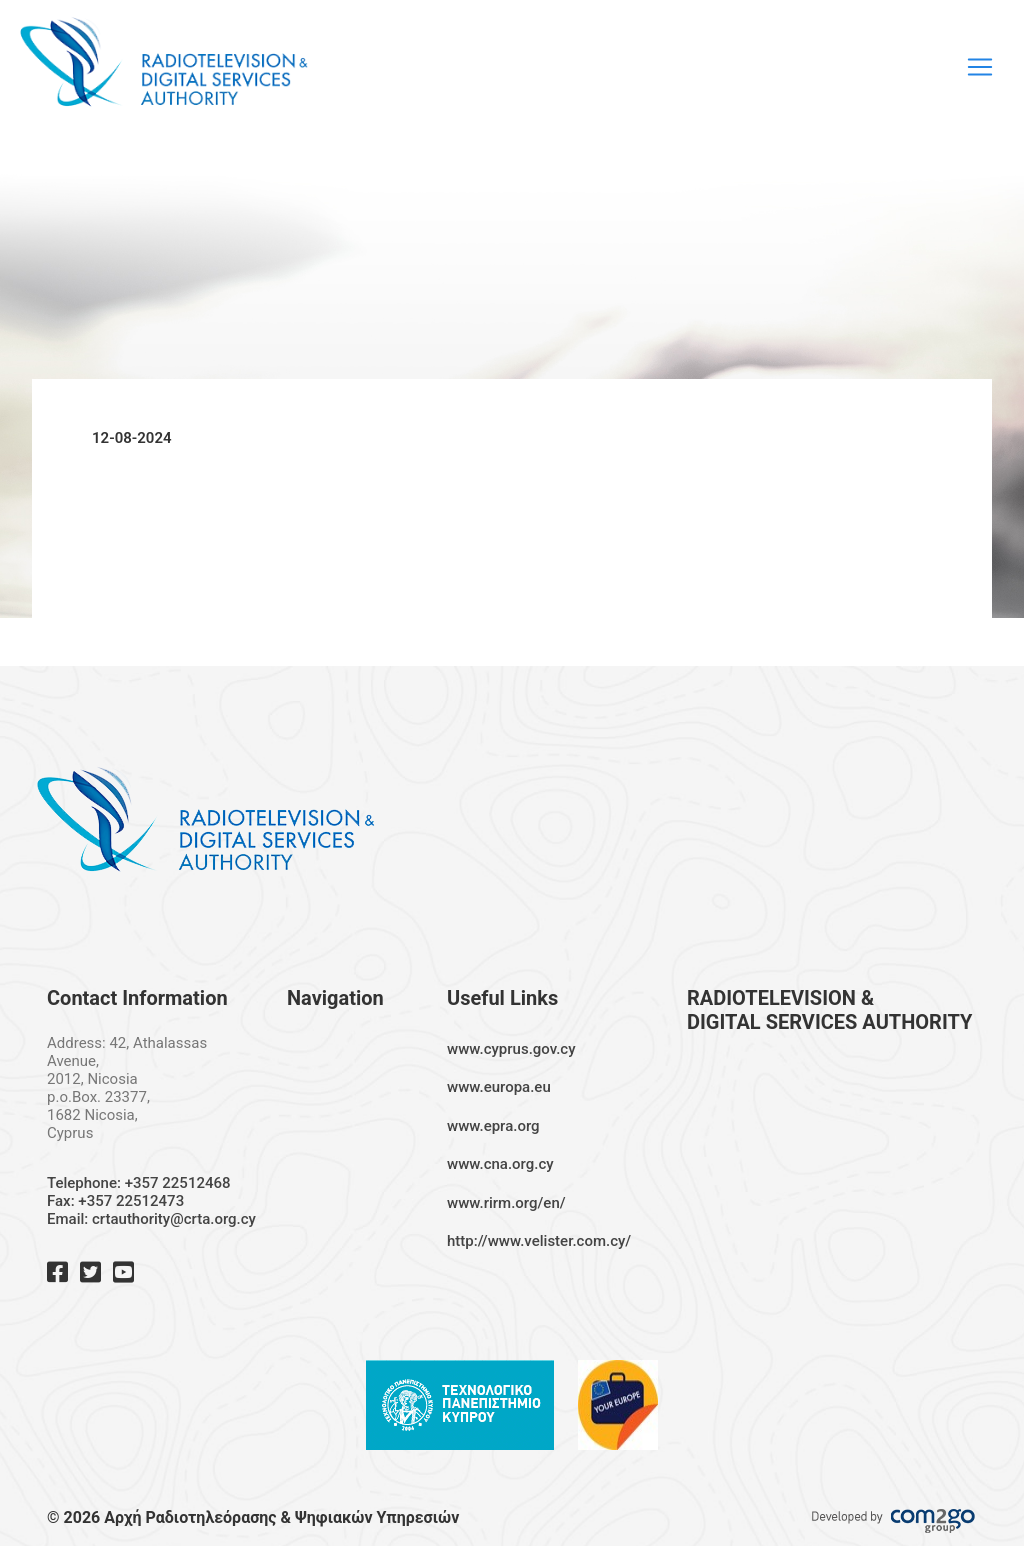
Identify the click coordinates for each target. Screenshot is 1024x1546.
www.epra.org (493, 1126)
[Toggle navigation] (980, 67)
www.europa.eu (499, 1087)
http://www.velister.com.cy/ (539, 1241)
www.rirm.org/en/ (506, 1203)
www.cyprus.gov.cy (511, 1049)
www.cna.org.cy (500, 1164)
